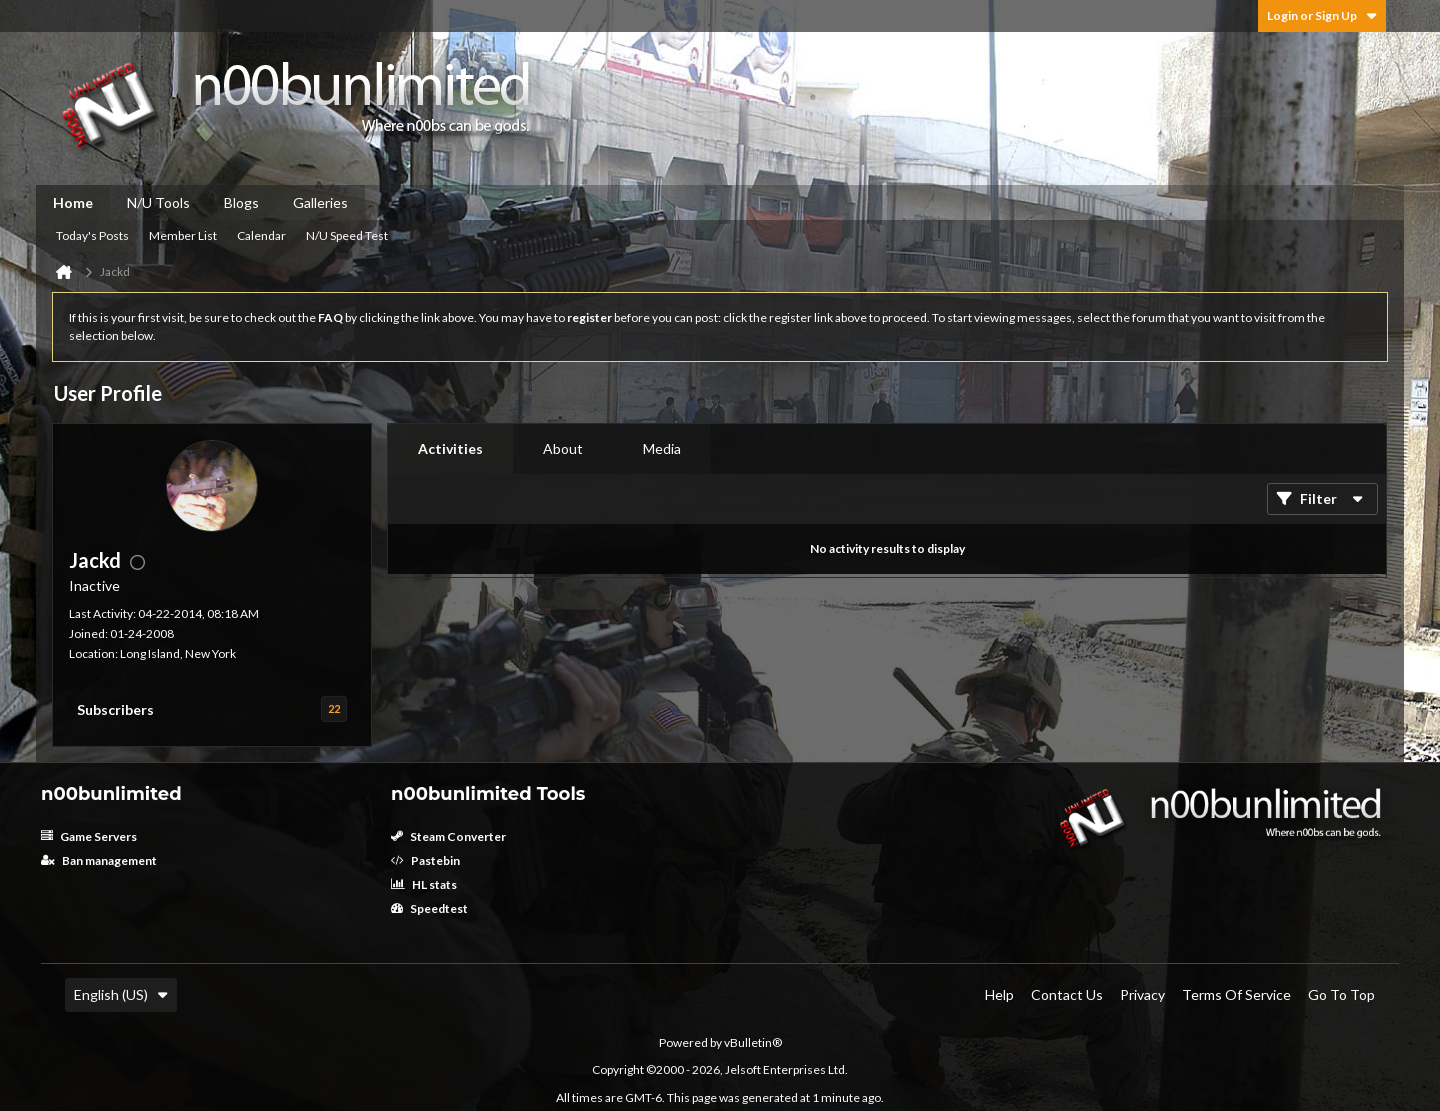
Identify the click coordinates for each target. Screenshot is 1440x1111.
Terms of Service (1236, 994)
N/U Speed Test (347, 235)
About (563, 448)
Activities (450, 448)
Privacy (1142, 994)
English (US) (121, 994)
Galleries (320, 202)
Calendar (261, 235)
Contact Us (1067, 994)
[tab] (450, 449)
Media (662, 448)
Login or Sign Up (1322, 15)
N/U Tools (158, 202)
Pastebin (425, 860)
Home (73, 202)
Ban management (99, 860)
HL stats (424, 884)
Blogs (241, 202)
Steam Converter (448, 836)
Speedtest (429, 908)
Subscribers (115, 709)
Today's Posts (92, 235)
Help (999, 994)
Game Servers (89, 836)
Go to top (1341, 994)
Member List (183, 235)
